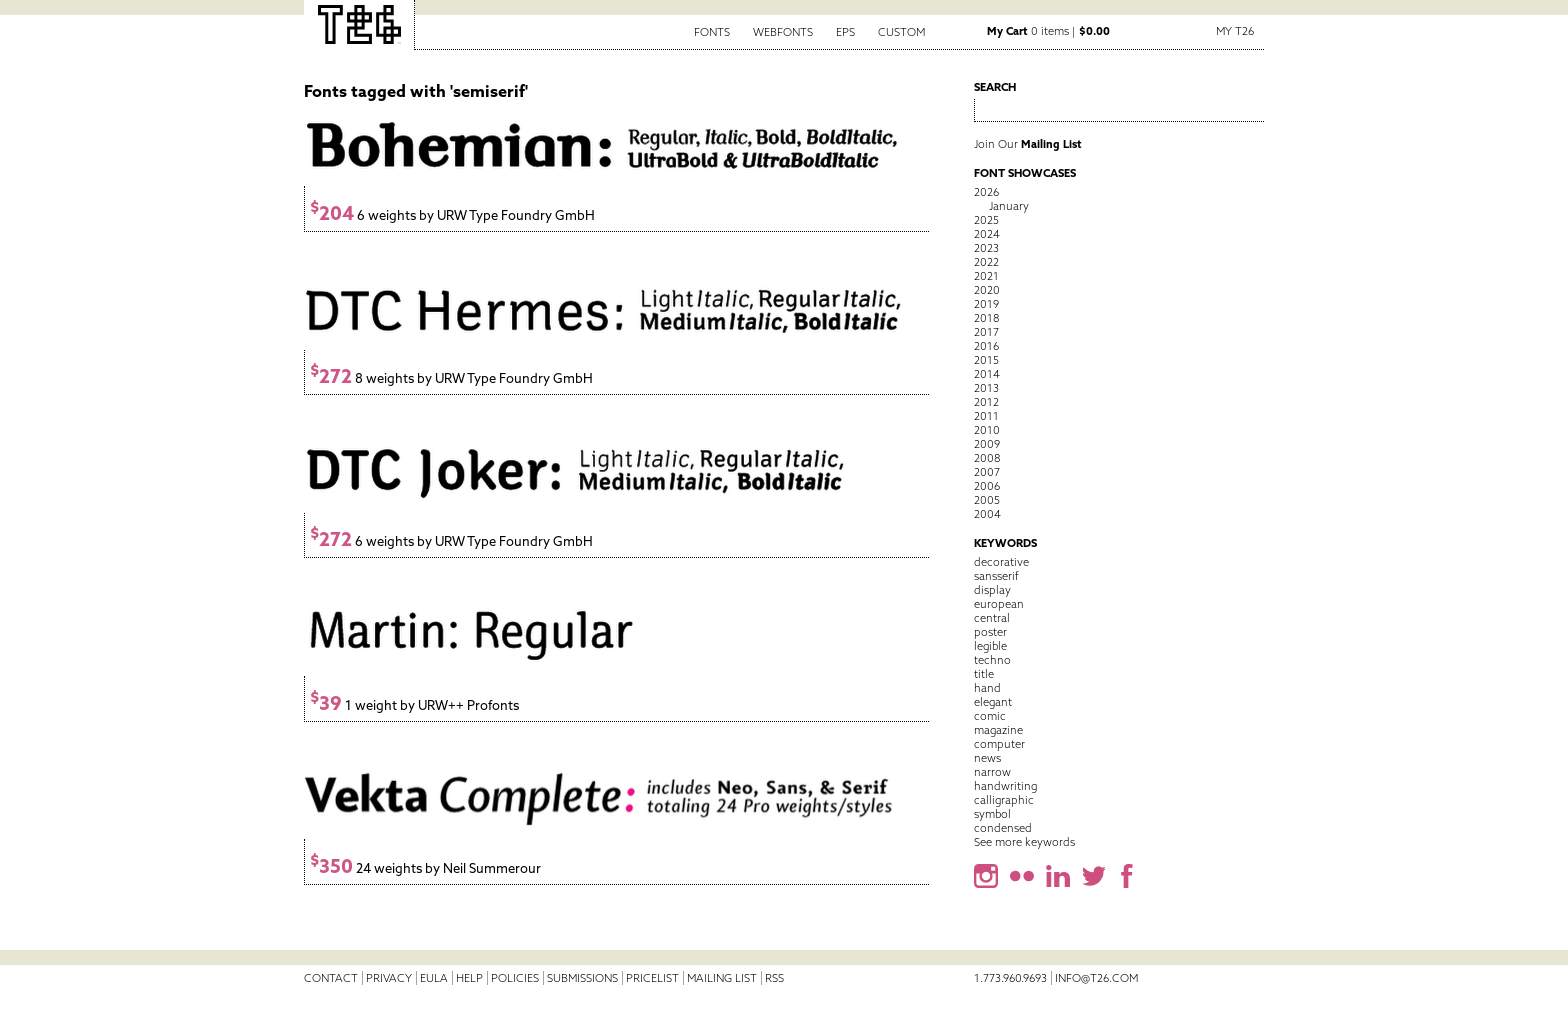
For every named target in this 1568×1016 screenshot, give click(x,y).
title (984, 674)
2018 (986, 318)
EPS (845, 32)
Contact (331, 978)
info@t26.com (1096, 978)
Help (469, 978)
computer (999, 744)
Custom (901, 32)
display (992, 590)
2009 (987, 444)
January (1009, 206)
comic (990, 716)
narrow (992, 772)
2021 (986, 276)
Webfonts (783, 32)
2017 (986, 332)
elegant (993, 702)
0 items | (1048, 31)
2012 (986, 402)
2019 (986, 304)
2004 (987, 514)
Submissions (582, 978)
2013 (986, 388)
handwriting (1005, 786)
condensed (1003, 828)
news (987, 758)
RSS (774, 978)
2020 (987, 290)
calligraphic (1004, 800)
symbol (992, 814)
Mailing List (722, 978)
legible (990, 646)
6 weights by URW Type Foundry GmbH (452, 215)
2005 (987, 500)
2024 (987, 234)
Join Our (1028, 144)
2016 (986, 346)
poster (990, 632)
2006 (987, 486)
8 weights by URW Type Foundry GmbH (451, 378)
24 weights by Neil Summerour (425, 868)
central (992, 618)
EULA (434, 978)
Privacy (389, 978)
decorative (1001, 562)
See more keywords (1024, 842)
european (999, 604)
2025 (986, 220)
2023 (986, 248)
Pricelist (652, 978)
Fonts (712, 32)
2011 (986, 416)
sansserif (996, 576)
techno (992, 660)
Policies (515, 978)
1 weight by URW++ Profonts (414, 705)
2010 (987, 430)
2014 (987, 374)
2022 (986, 262)
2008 (987, 458)
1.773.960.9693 (1010, 978)
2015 (986, 360)
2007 (987, 472)
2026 (986, 192)
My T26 (1235, 31)
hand (987, 688)
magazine (998, 730)
